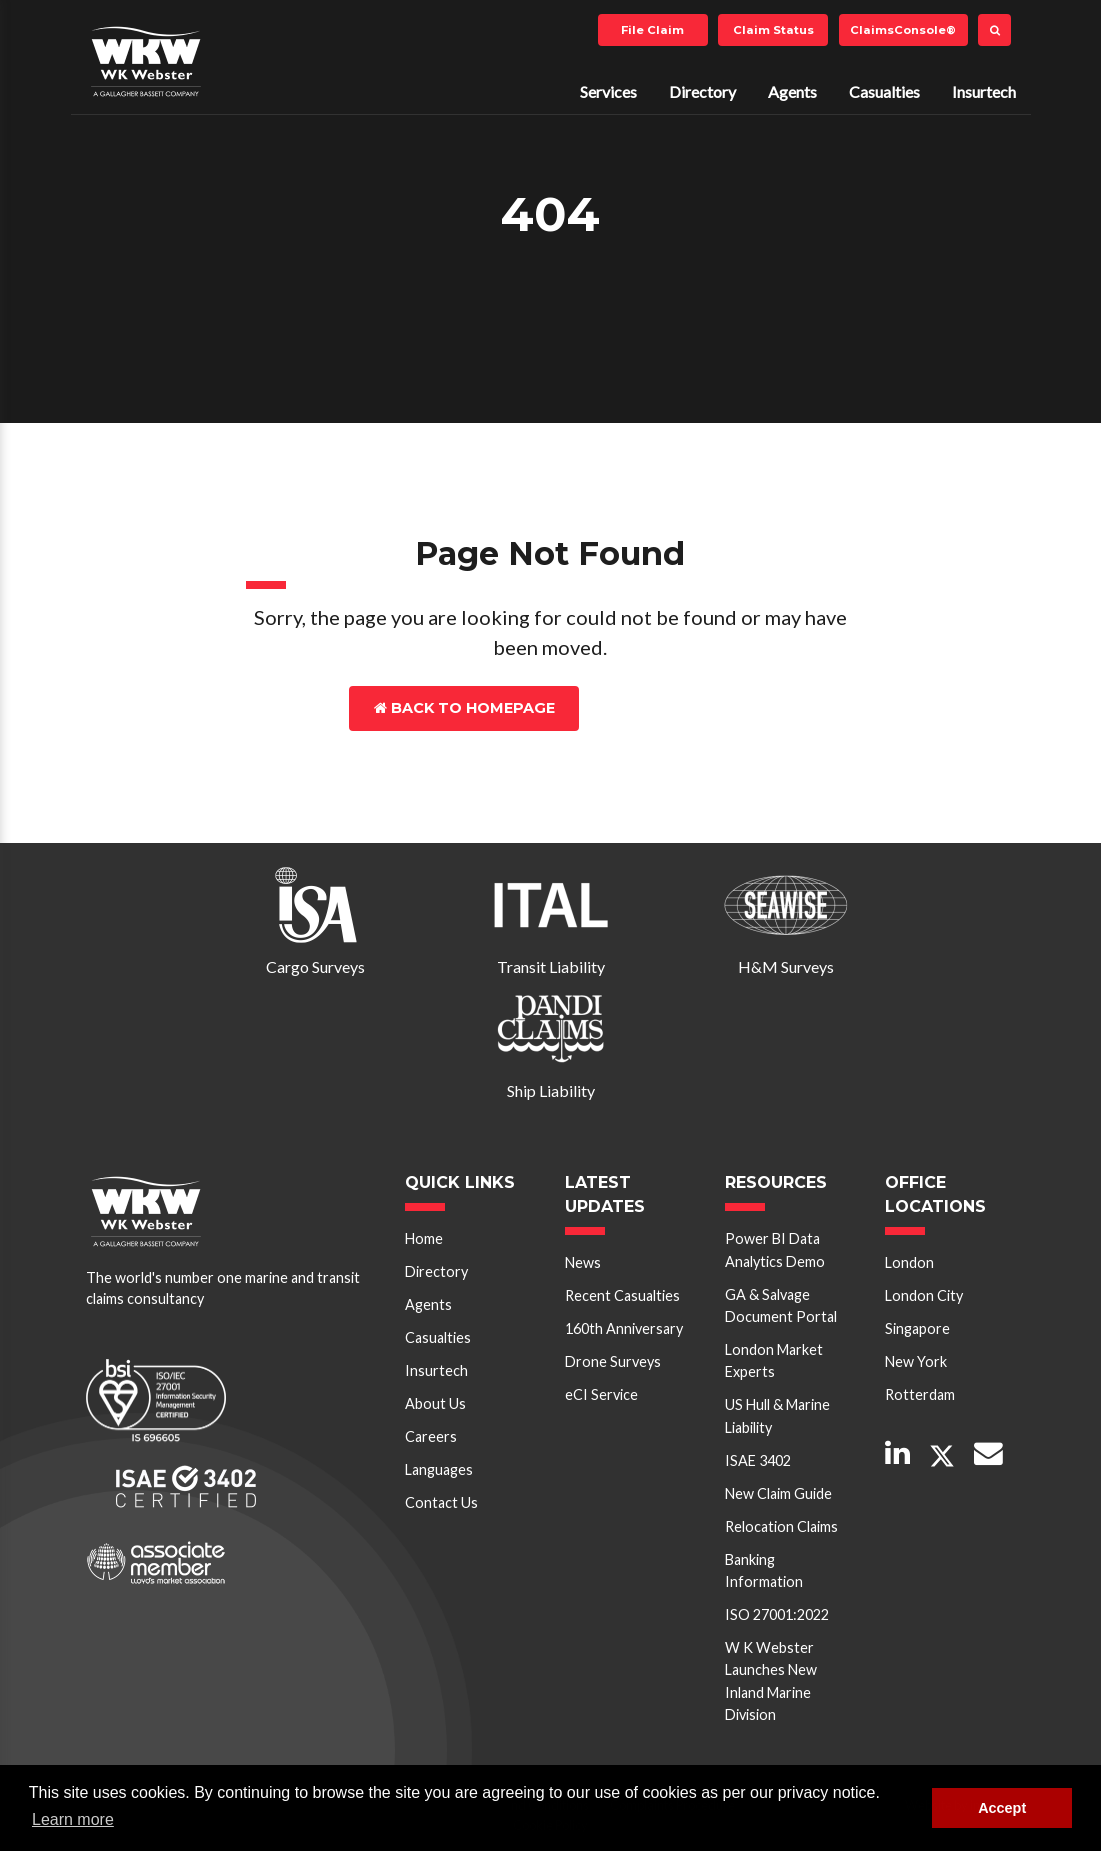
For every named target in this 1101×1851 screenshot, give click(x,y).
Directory (702, 91)
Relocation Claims (781, 1526)
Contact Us (666, 708)
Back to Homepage (464, 708)
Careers (431, 1436)
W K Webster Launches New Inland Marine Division (771, 1681)
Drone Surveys (613, 1361)
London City (924, 1295)
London (909, 1262)
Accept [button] (1002, 1808)
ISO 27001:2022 (777, 1614)
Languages (439, 1469)
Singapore (917, 1328)
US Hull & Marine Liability (777, 1415)
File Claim (652, 30)
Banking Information (764, 1570)
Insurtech (984, 91)
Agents (792, 91)
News (583, 1262)
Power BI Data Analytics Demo (775, 1249)
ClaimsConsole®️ (903, 30)
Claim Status (773, 30)
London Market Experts (774, 1360)
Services (608, 91)
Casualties (884, 91)
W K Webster (146, 61)
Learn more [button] (73, 1819)
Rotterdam (920, 1394)
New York (916, 1361)
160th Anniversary (624, 1328)
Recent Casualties (622, 1295)
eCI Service (601, 1394)
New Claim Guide (778, 1493)
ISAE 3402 (758, 1460)
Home (424, 1238)
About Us (435, 1403)
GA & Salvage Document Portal (781, 1305)
